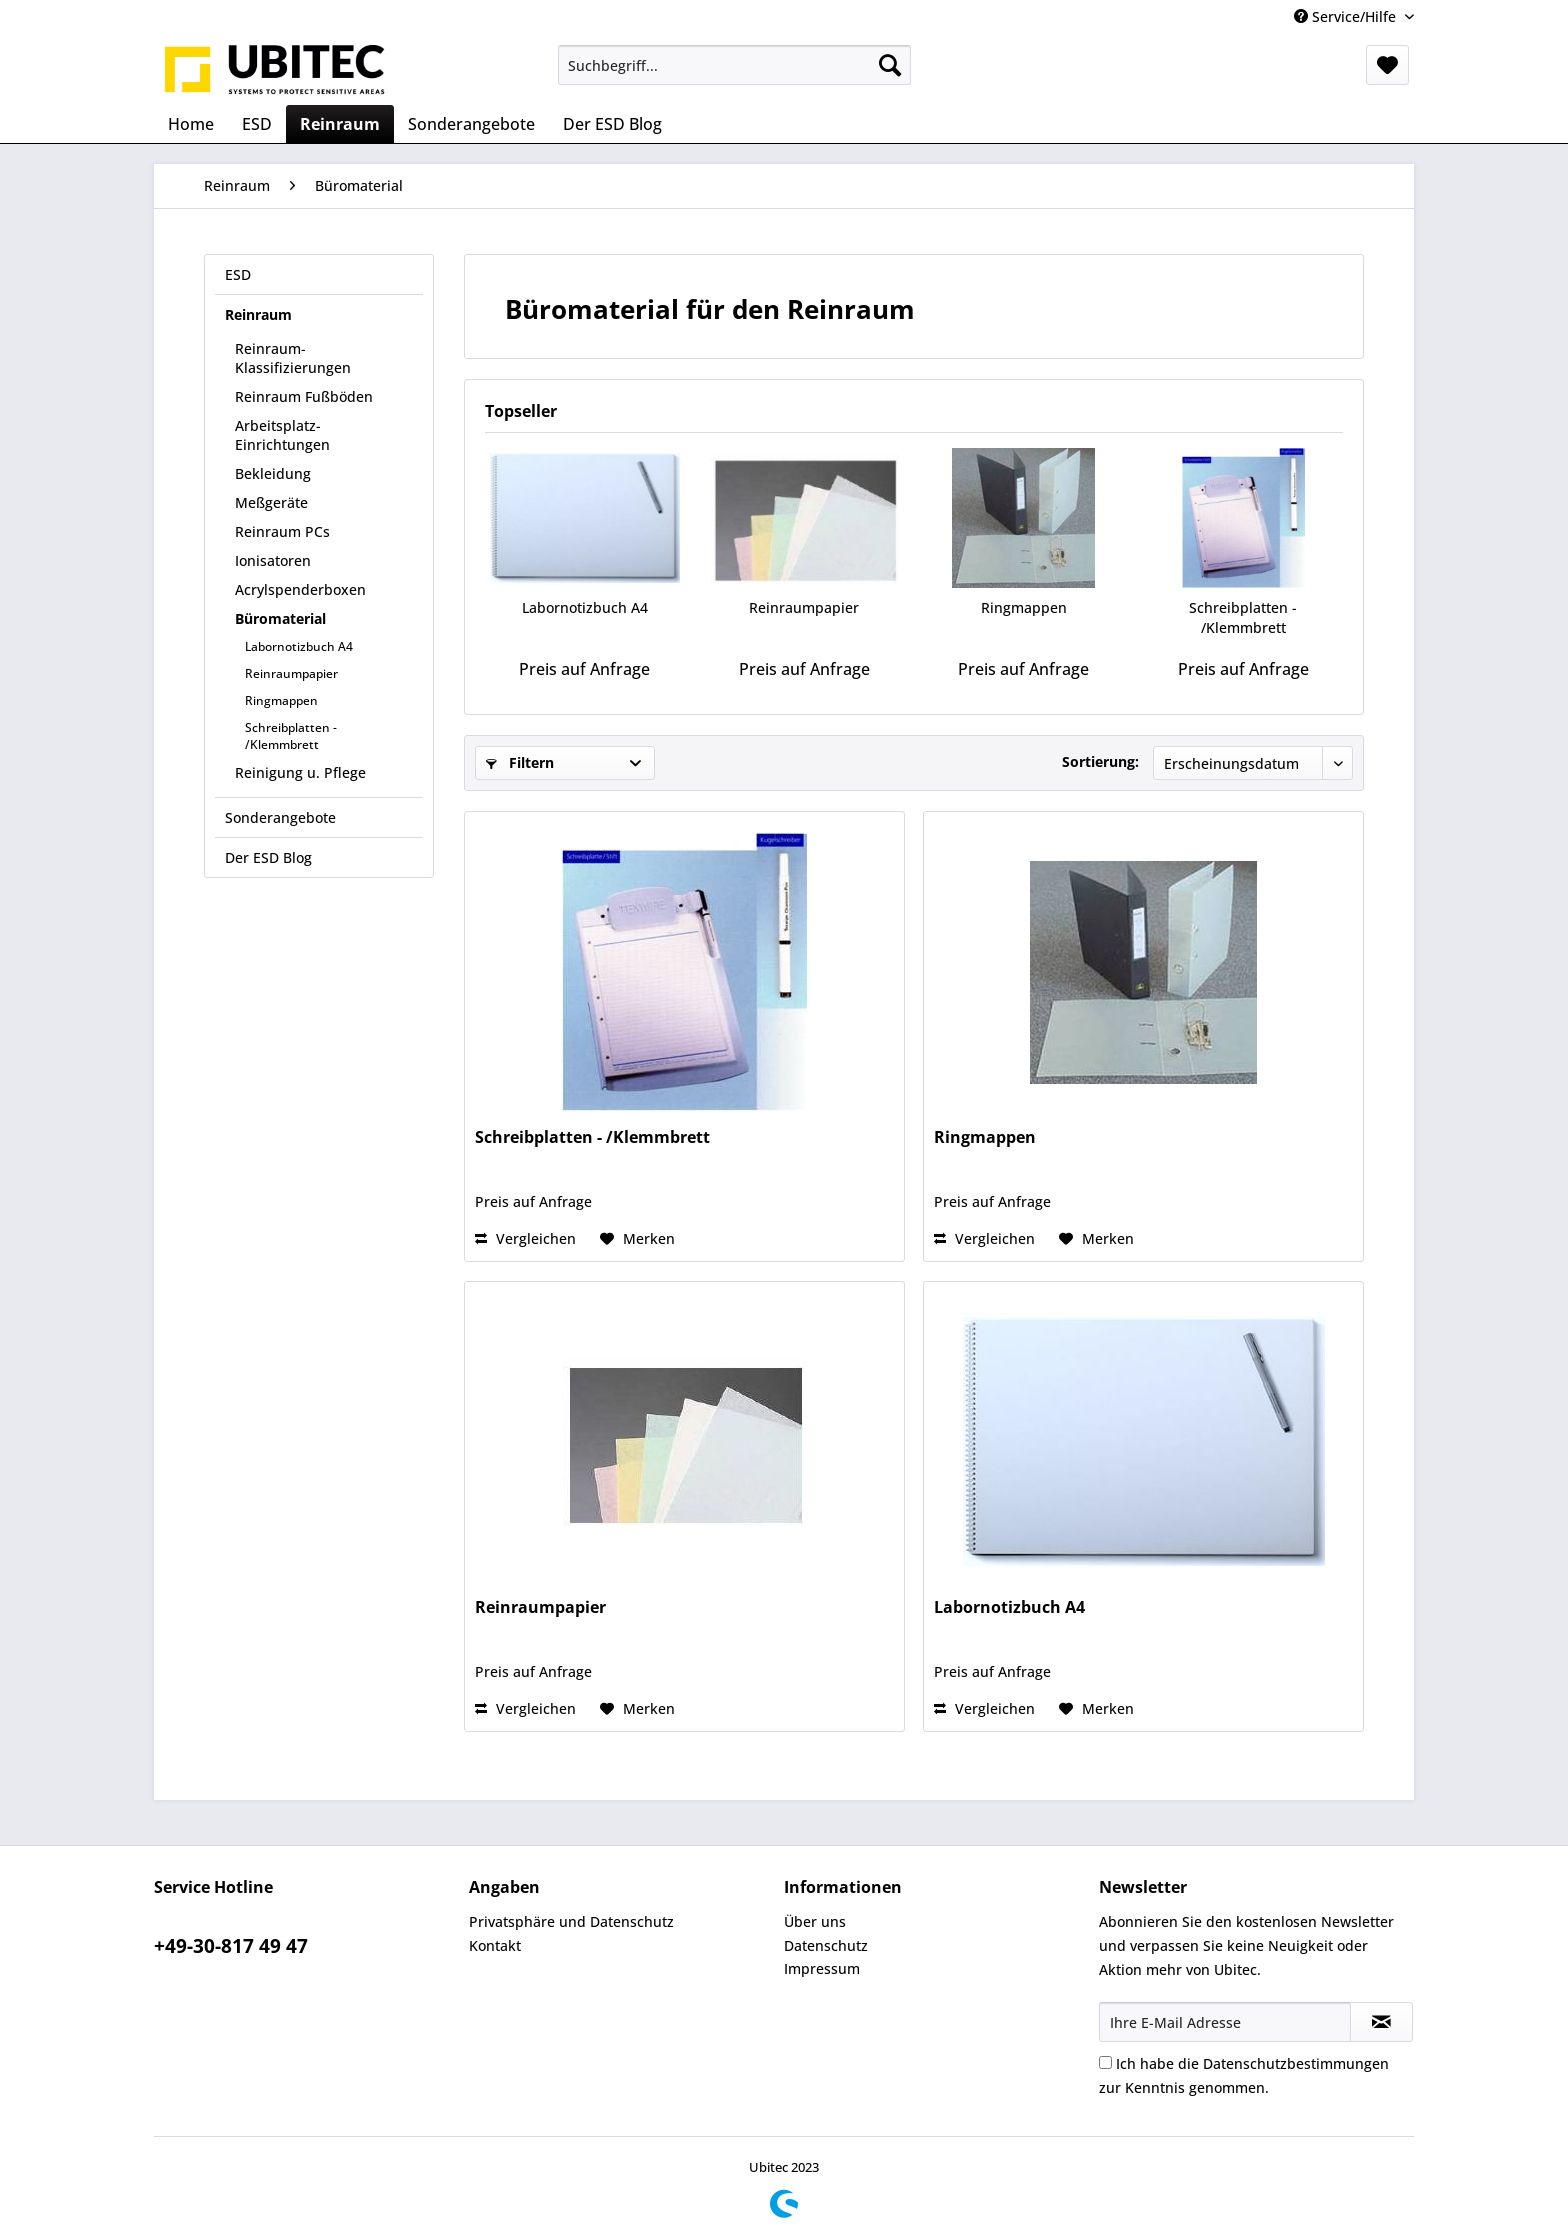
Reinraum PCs (282, 531)
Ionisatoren (273, 560)
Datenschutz (826, 1945)
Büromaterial (280, 618)
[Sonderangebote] (471, 124)
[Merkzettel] (1387, 65)
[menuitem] (734, 65)
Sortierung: (1100, 761)
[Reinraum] (340, 124)
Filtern (520, 762)
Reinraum (258, 314)
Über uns (815, 1921)
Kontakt (495, 1945)
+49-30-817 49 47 (231, 1946)
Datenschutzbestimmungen (1296, 2063)
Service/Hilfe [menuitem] (1347, 16)
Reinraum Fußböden (304, 396)
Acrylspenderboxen (300, 589)
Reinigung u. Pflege (300, 772)
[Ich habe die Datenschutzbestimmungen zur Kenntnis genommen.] (1105, 2062)
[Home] (191, 124)
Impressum (822, 1968)
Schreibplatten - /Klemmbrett (291, 736)
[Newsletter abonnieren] (1381, 2022)
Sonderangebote (280, 817)
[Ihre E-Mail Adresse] (1225, 2022)
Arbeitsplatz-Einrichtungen (282, 435)
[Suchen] (890, 65)
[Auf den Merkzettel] (637, 1239)
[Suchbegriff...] (734, 65)
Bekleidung (273, 473)
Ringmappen (281, 700)
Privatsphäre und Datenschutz (571, 1921)
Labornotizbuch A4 (299, 646)
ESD (238, 274)
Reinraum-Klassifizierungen (293, 358)
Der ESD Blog (268, 857)
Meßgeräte (271, 502)
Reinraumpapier (291, 673)
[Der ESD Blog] (612, 124)
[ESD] (257, 124)
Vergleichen (525, 1238)
